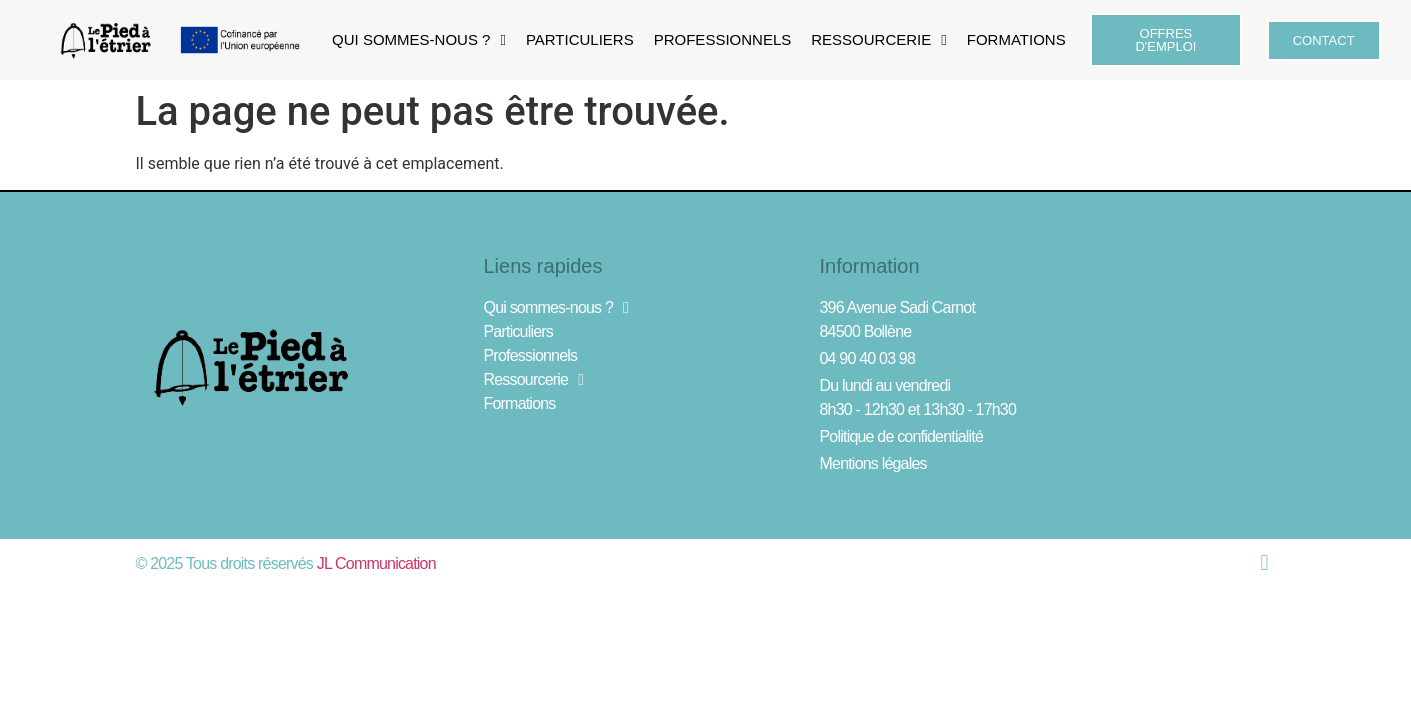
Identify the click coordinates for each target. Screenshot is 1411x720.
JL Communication (376, 563)
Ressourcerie (879, 40)
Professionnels (723, 39)
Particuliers (580, 39)
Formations (1016, 39)
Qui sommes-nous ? (419, 40)
